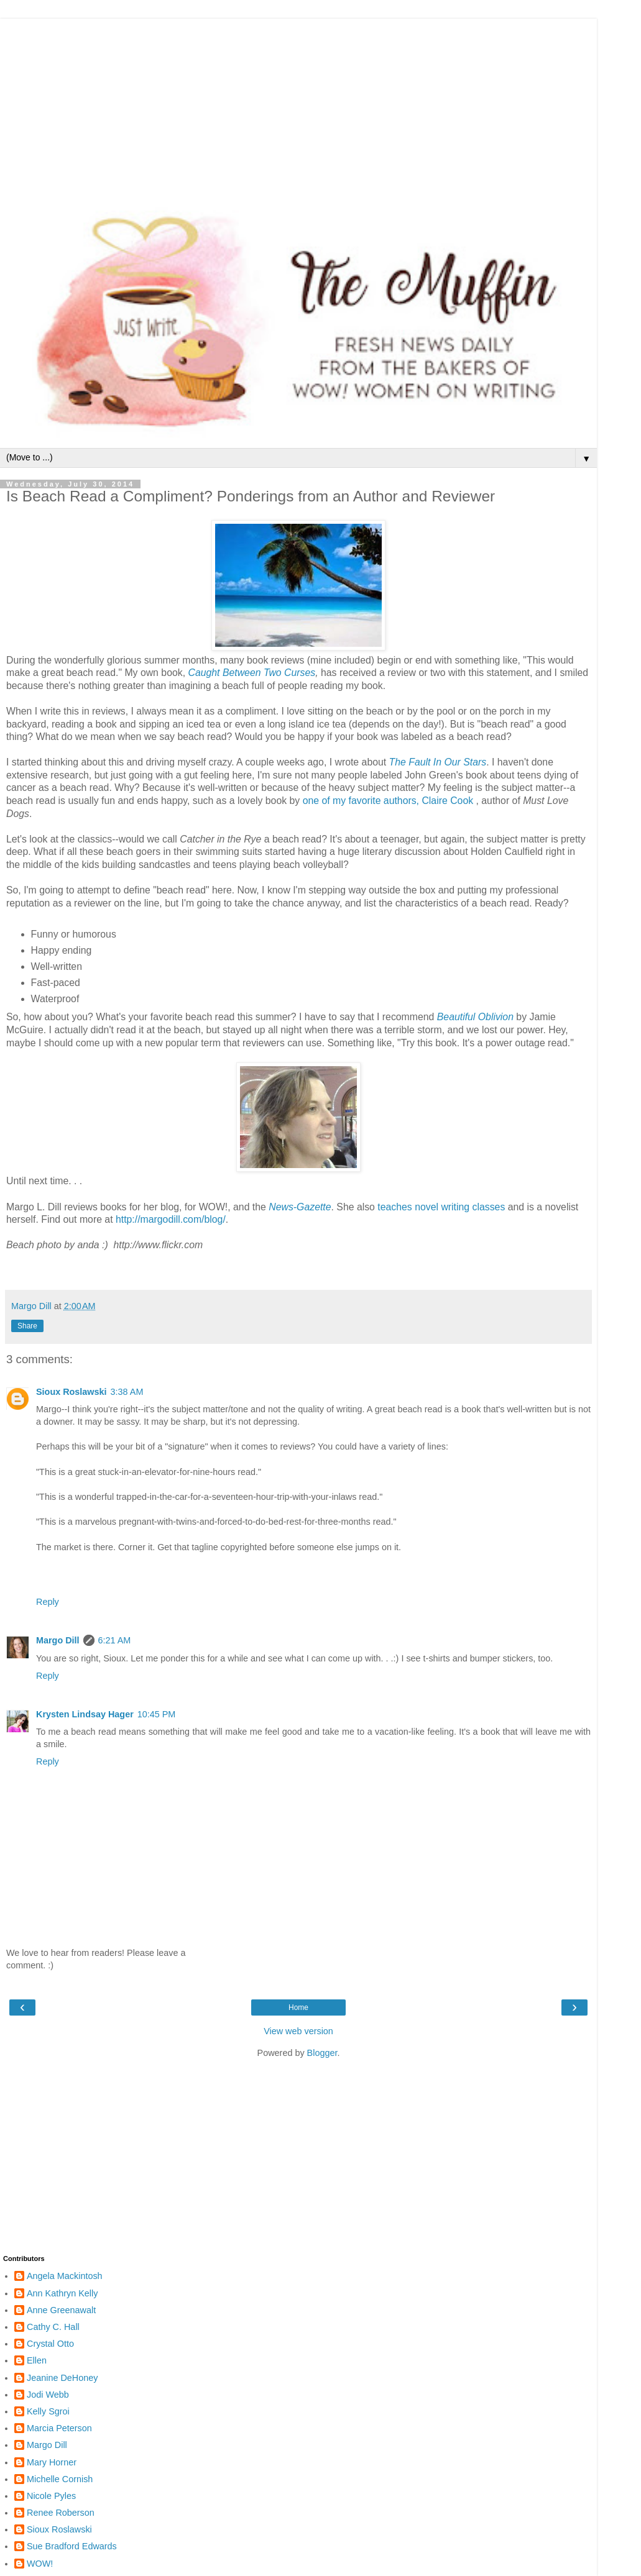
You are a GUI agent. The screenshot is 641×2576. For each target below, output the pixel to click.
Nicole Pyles (51, 2496)
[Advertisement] (298, 106)
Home (298, 2007)
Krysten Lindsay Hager (85, 1714)
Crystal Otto (50, 2344)
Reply (47, 1602)
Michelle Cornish (60, 2479)
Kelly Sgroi (48, 2411)
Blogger (322, 2053)
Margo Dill (58, 1640)
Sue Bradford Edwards (72, 2546)
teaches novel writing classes (441, 1207)
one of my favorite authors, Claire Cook (388, 800)
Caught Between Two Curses (251, 672)
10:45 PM (156, 1714)
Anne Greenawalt (61, 2310)
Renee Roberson (61, 2513)
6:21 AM (114, 1640)
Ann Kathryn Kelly (62, 2293)
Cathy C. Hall (53, 2327)
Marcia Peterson (59, 2428)
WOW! (40, 2564)
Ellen (37, 2360)
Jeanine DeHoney (62, 2378)
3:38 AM (127, 1392)
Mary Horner (51, 2462)
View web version (298, 2031)
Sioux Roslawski (71, 1392)
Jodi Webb (48, 2395)
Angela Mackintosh (65, 2276)
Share (27, 1326)
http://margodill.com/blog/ (171, 1219)
